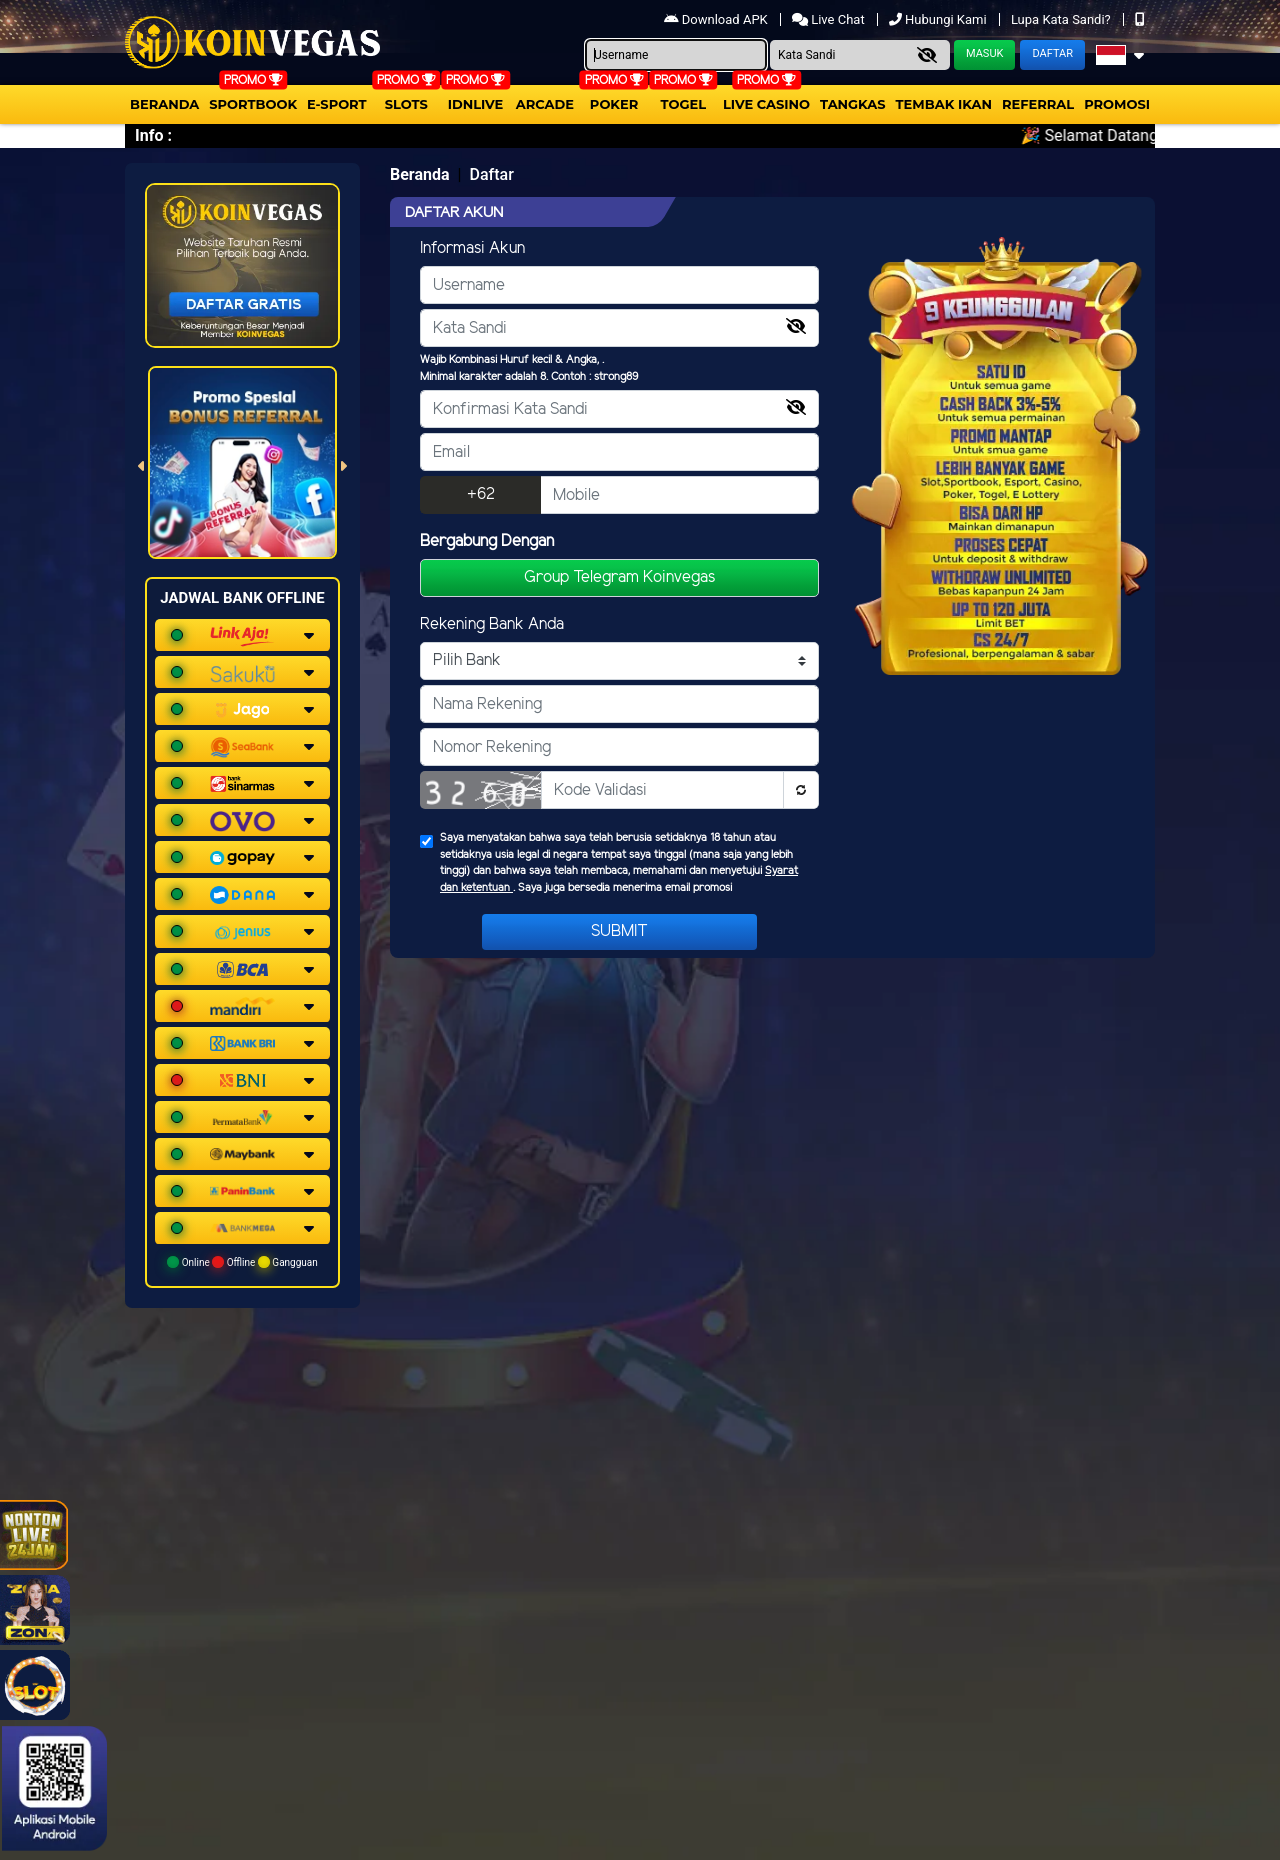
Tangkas (853, 104)
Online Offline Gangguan (242, 1262)
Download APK (717, 19)
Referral (1038, 104)
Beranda (164, 104)
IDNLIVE (476, 104)
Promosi (1117, 104)
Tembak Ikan (944, 104)
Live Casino (766, 104)
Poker (614, 104)
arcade (545, 104)
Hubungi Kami (939, 19)
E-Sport (337, 104)
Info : (153, 135)
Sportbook (253, 104)
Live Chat (830, 19)
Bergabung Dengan (487, 541)
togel (683, 104)
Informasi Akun (472, 248)
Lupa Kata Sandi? (1062, 19)
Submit (619, 931)
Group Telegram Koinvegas (619, 577)
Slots (406, 104)
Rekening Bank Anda (492, 624)
